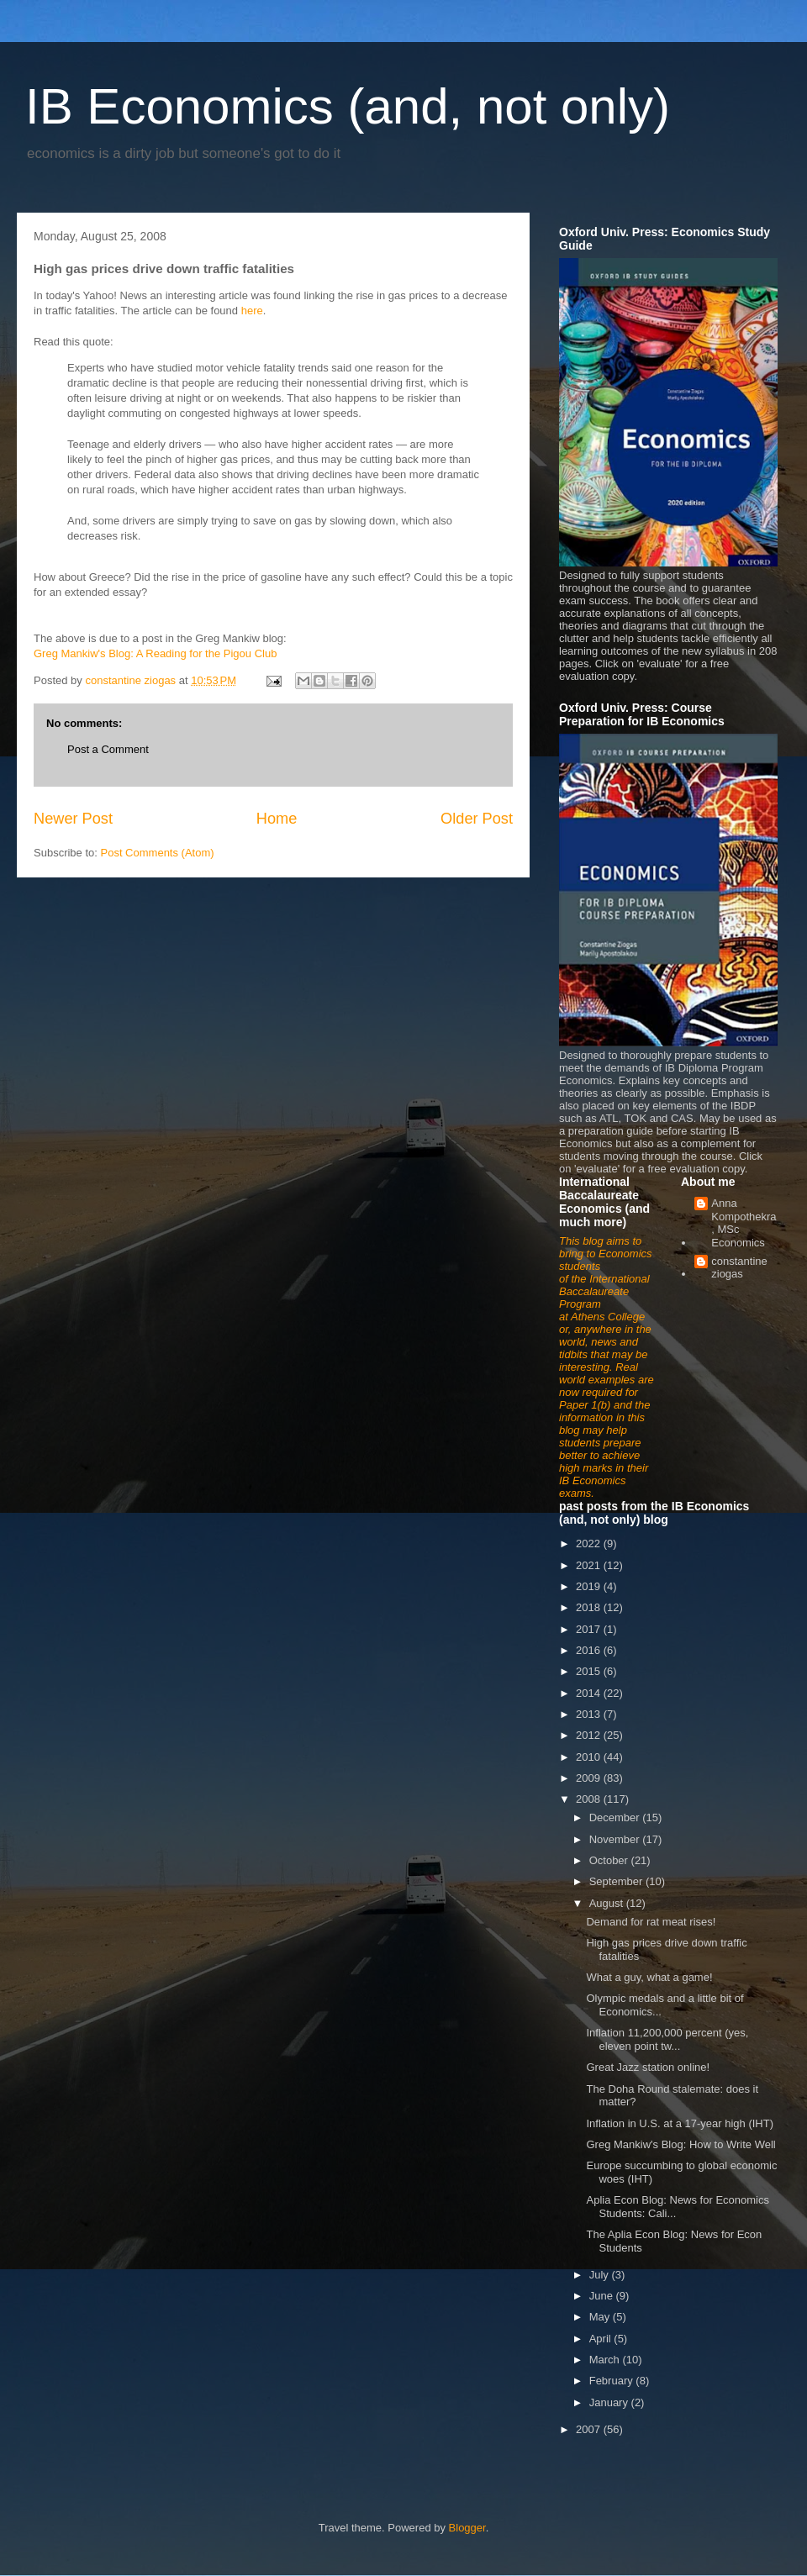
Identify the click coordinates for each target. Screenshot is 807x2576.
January (610, 2402)
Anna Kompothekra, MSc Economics (743, 1223)
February (612, 2380)
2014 (590, 1693)
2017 (590, 1629)
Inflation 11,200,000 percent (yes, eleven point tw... (667, 2039)
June (602, 2295)
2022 (590, 1543)
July (600, 2274)
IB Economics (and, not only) (347, 106)
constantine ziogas (739, 1268)
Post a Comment (108, 749)
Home (277, 818)
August (607, 1903)
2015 (590, 1671)
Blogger (467, 2527)
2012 (590, 1735)
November (616, 1839)
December (616, 1817)
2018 (590, 1607)
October (610, 1860)
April (601, 2338)
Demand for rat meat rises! (650, 1921)
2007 (590, 2429)
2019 (590, 1586)
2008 (590, 1799)
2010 (590, 1757)
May (601, 2316)
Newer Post (73, 818)
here (252, 310)
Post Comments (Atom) (157, 852)
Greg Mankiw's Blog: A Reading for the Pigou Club (155, 653)
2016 (590, 1650)
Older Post (476, 818)
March (606, 2359)
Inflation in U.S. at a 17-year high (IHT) (679, 2123)
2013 (590, 1714)
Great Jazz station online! (647, 2067)
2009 (590, 1778)
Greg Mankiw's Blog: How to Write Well (680, 2144)
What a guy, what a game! (649, 1977)
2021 (590, 1565)
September (617, 1881)
